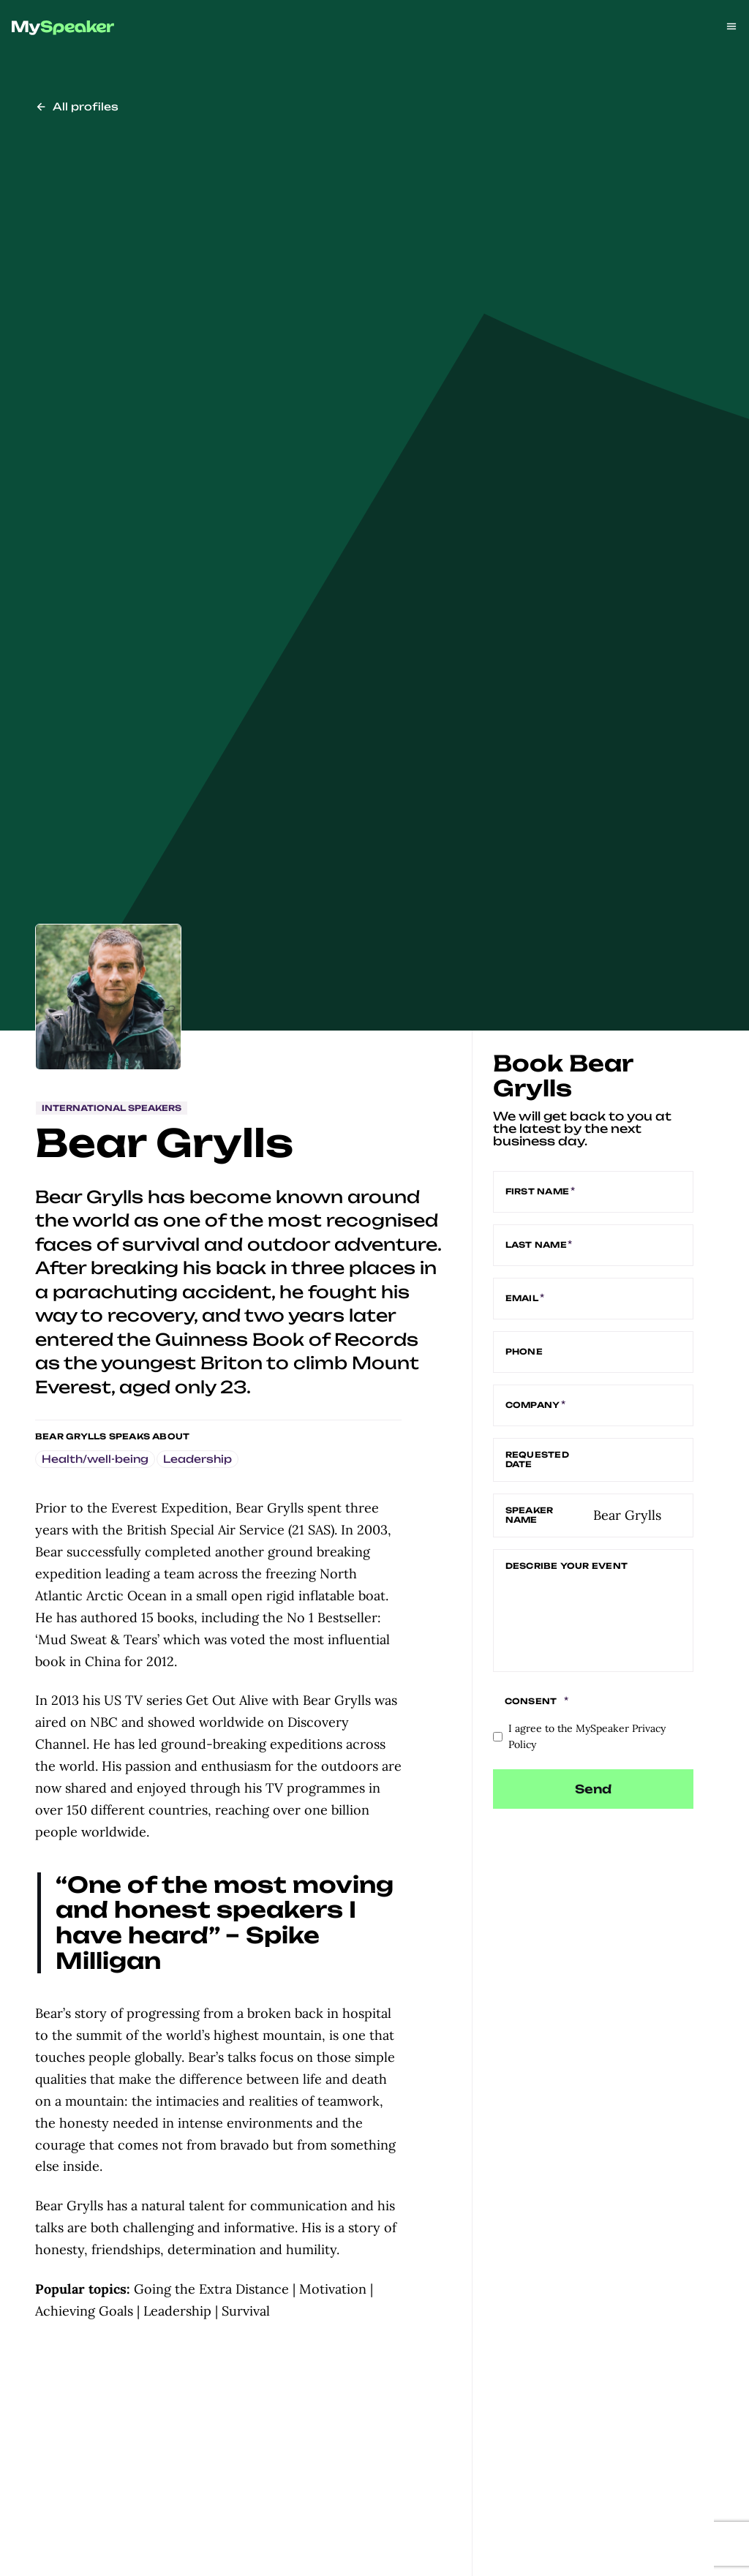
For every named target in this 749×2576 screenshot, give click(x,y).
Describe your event (566, 1566)
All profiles (76, 106)
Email (523, 1299)
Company (533, 1405)
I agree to (587, 1737)
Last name (537, 1245)
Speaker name (529, 1515)
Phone (524, 1352)
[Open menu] (731, 26)
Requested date (537, 1459)
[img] (63, 27)
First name (538, 1192)
